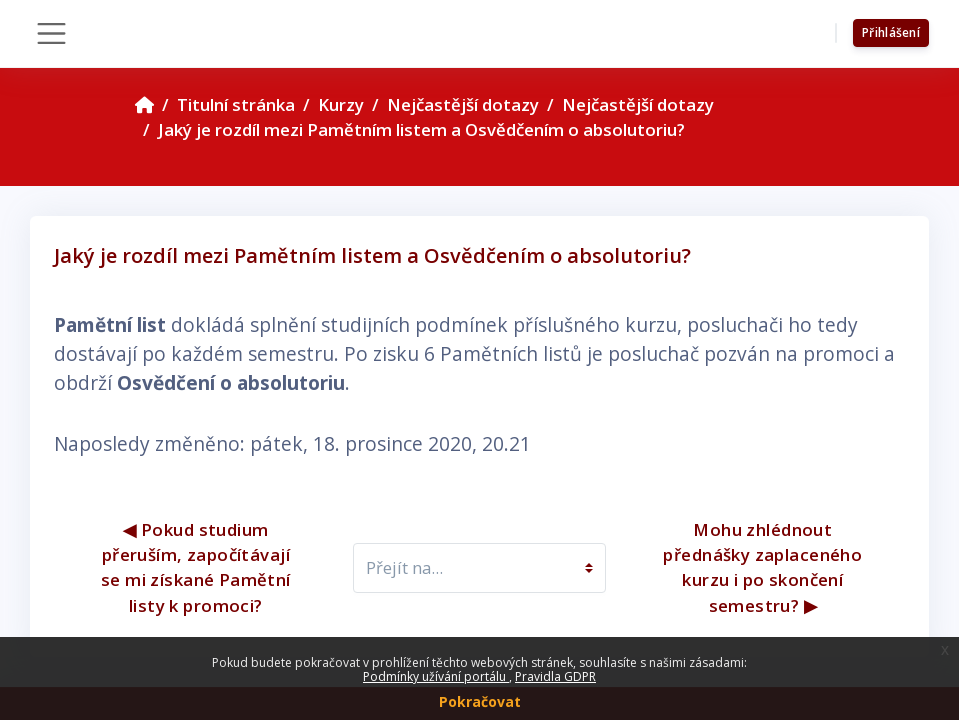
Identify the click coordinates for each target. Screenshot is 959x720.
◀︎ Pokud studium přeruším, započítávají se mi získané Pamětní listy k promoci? (198, 567)
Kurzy (341, 104)
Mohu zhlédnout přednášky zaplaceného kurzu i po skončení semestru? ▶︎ (765, 567)
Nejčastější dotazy (463, 104)
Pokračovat (480, 701)
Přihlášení (891, 32)
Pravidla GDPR (555, 676)
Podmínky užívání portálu (436, 676)
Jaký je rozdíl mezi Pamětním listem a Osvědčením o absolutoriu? (421, 129)
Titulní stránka (236, 104)
